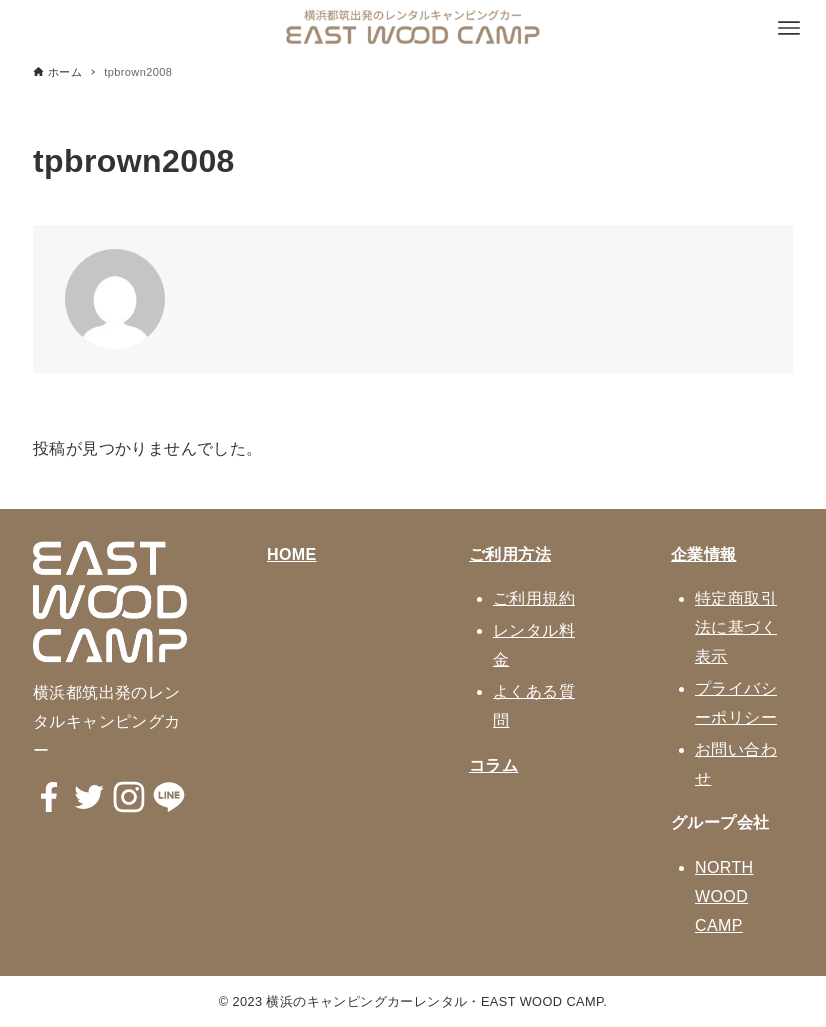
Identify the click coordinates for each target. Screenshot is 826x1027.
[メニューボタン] (789, 28)
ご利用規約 (534, 598)
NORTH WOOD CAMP (724, 896)
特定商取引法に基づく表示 (736, 627)
